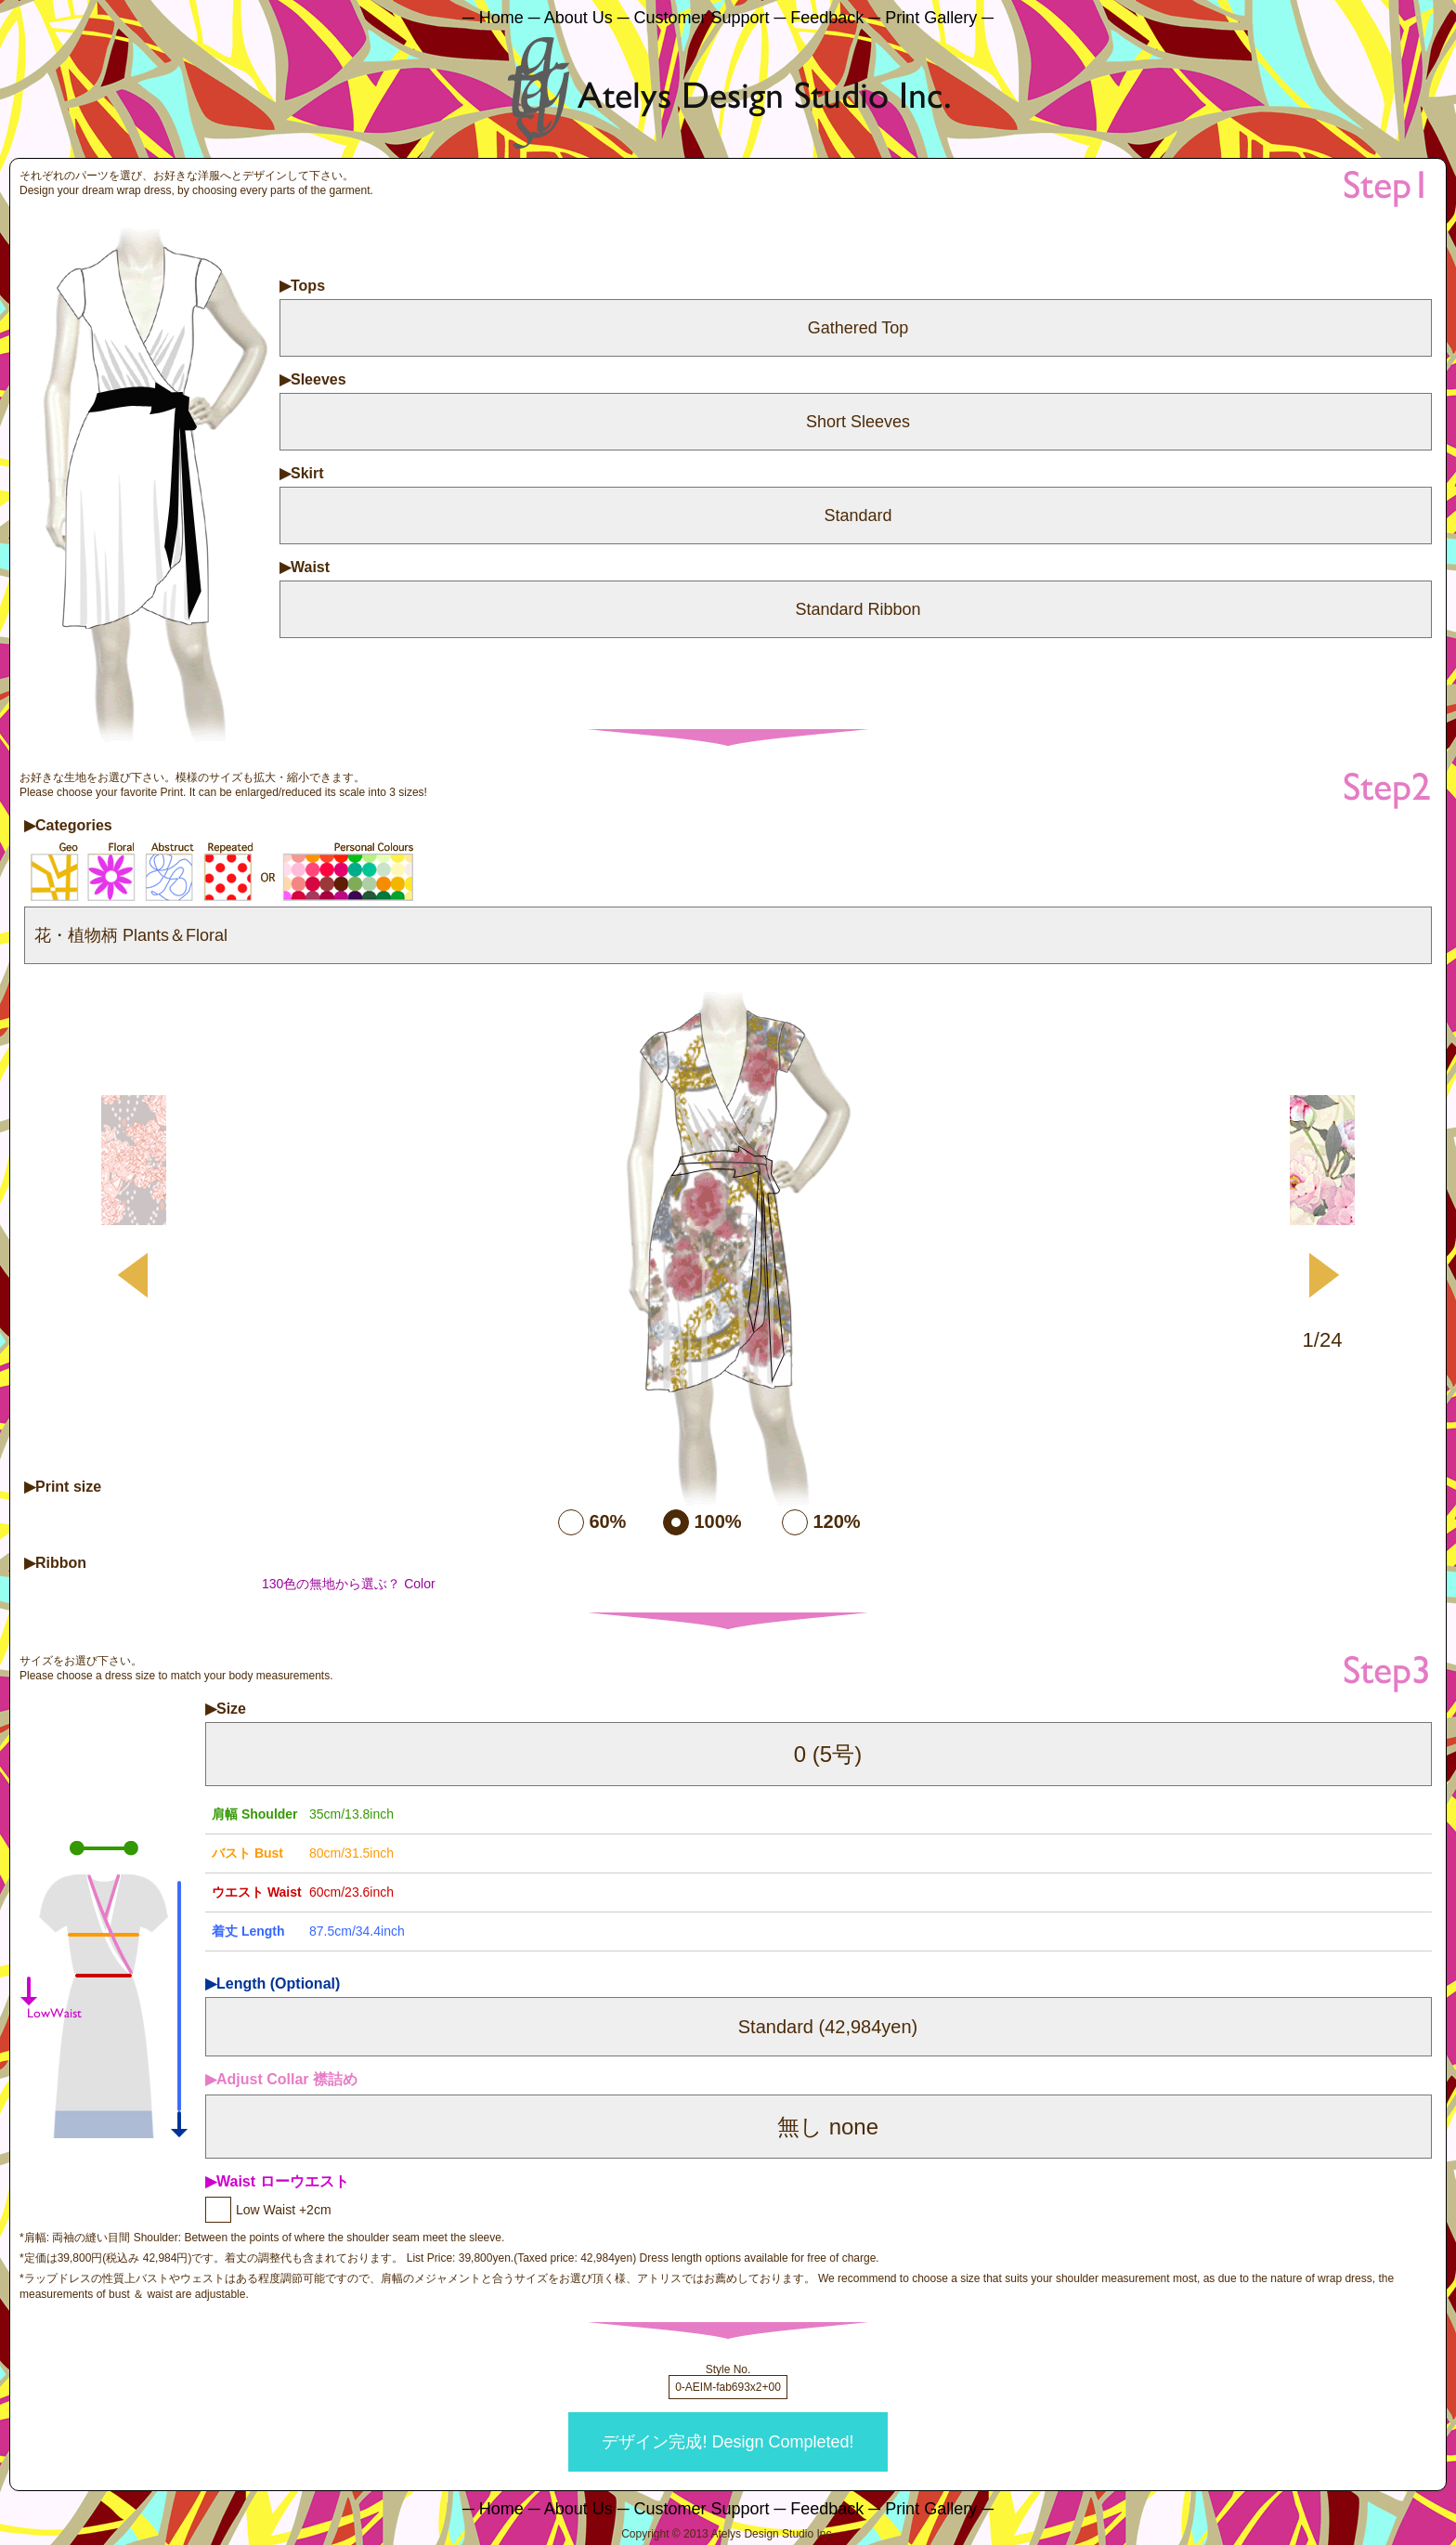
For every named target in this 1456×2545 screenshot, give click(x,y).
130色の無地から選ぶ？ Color (349, 1583)
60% (607, 1521)
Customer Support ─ (709, 17)
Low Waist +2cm (284, 2209)
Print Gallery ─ (939, 17)
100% (717, 1521)
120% (836, 1521)
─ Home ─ (501, 17)
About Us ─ (587, 17)
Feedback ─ (835, 17)
